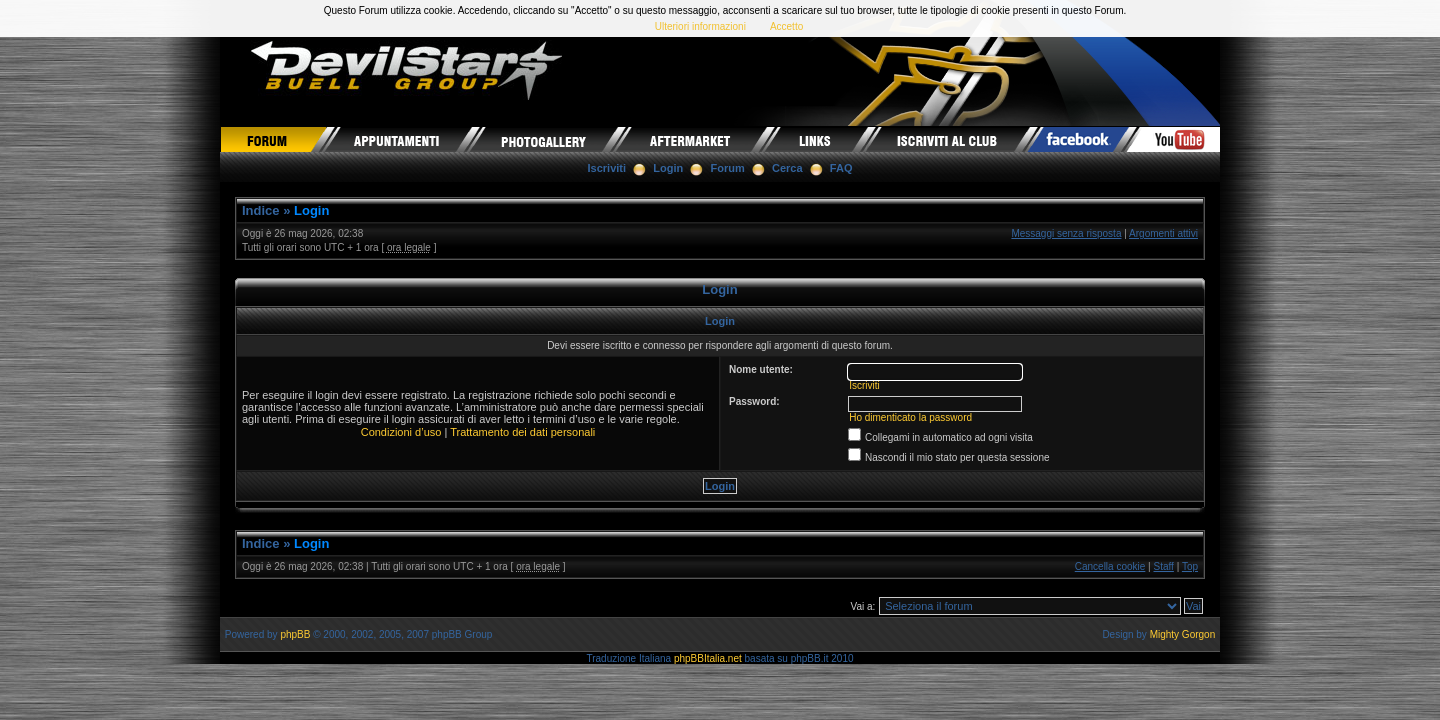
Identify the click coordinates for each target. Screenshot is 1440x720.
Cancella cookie (1110, 566)
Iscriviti (607, 168)
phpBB (295, 634)
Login (668, 168)
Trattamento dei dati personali (522, 432)
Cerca (787, 168)
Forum (728, 168)
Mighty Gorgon (1183, 634)
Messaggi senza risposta (1066, 233)
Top (1190, 566)
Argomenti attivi (1163, 233)
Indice (261, 210)
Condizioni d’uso (401, 432)
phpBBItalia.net (708, 658)
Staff (1164, 566)
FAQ (841, 168)
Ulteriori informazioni (700, 26)
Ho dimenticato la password (910, 417)
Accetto (786, 26)
